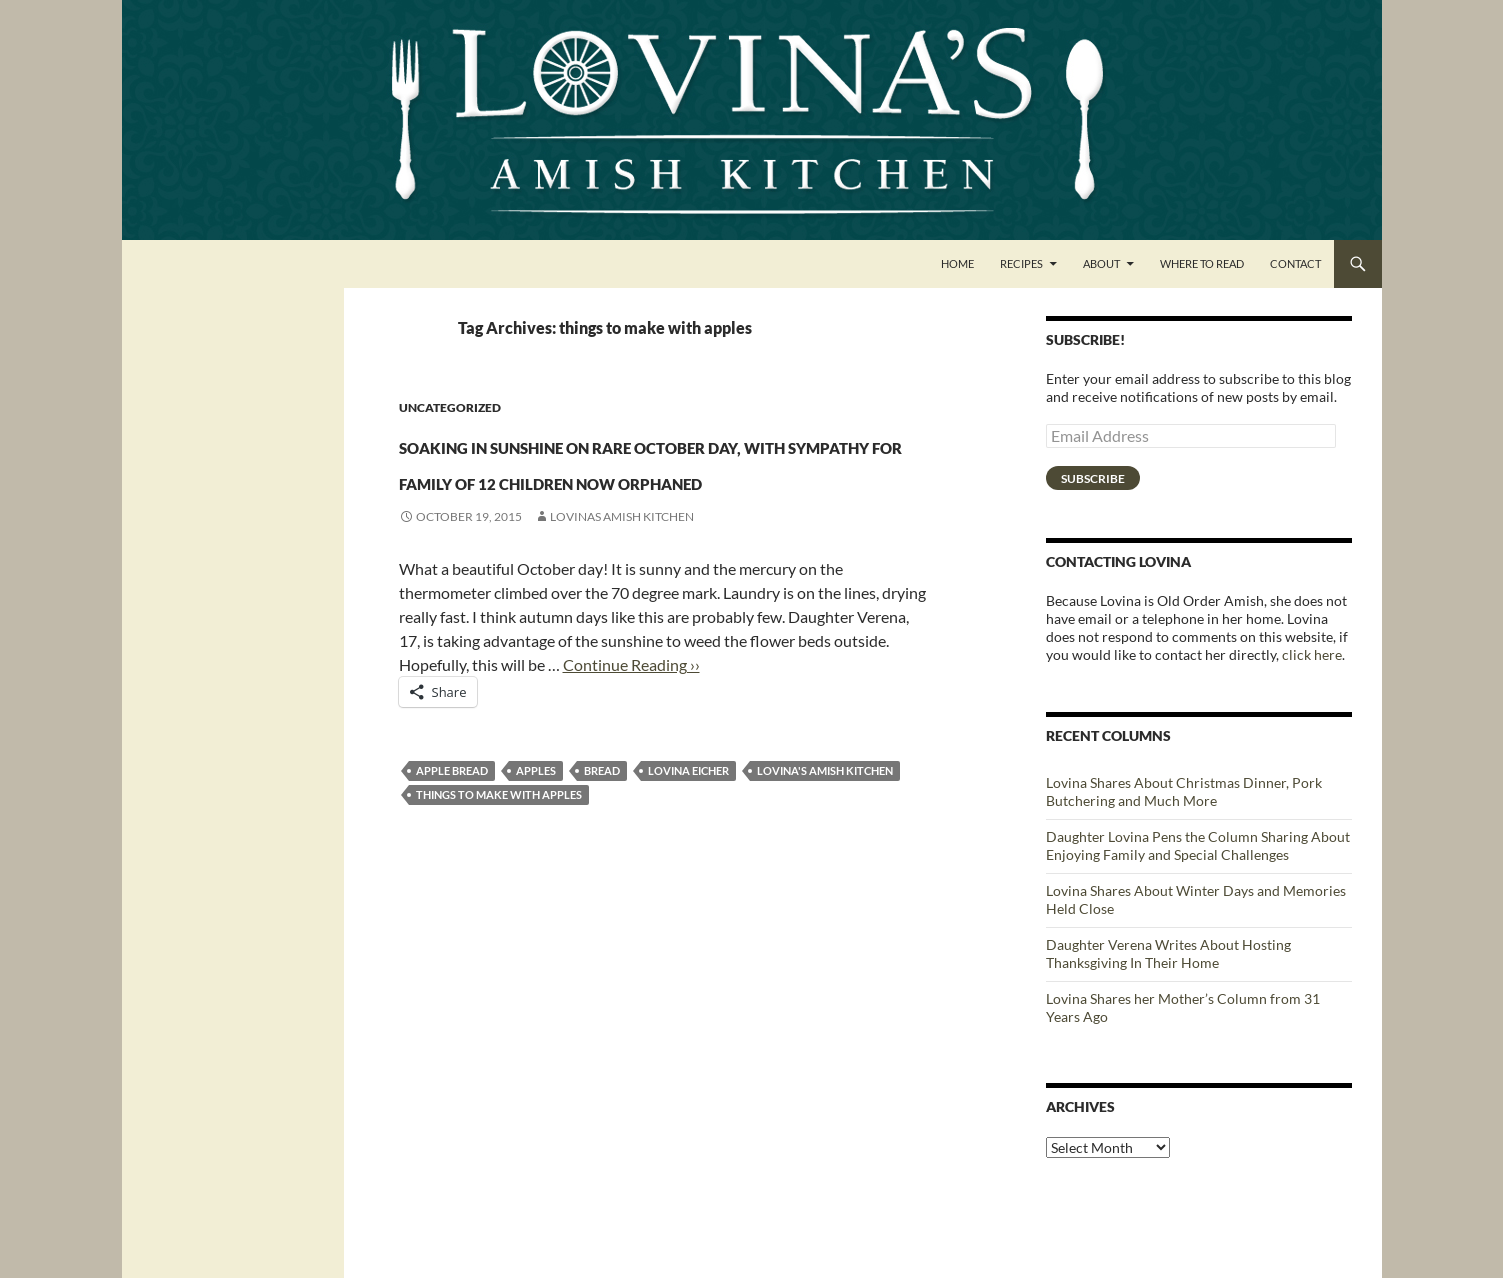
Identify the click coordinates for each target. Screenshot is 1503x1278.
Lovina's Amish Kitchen (825, 842)
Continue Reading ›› (631, 736)
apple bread (452, 842)
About (1101, 263)
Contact (1295, 263)
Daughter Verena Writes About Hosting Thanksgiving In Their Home (1168, 953)
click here (1312, 654)
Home (957, 263)
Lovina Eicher (688, 842)
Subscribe (1093, 478)
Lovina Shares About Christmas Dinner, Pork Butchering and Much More (1184, 791)
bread (602, 842)
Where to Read (1202, 263)
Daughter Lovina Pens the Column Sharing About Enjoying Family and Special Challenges (1198, 845)
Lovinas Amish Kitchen (622, 588)
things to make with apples (499, 866)
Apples (536, 842)
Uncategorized (450, 407)
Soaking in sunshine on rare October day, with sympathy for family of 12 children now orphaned (650, 495)
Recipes (1021, 263)
